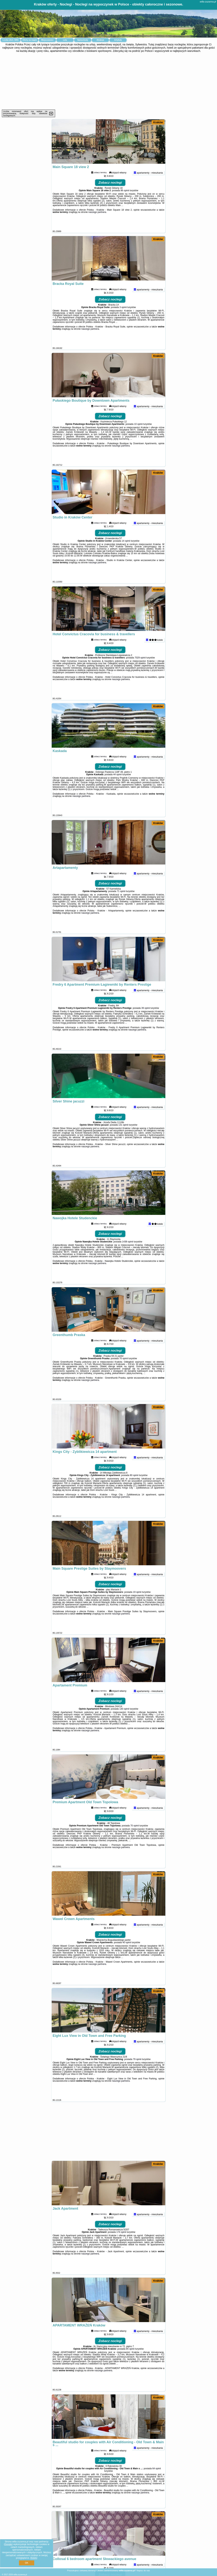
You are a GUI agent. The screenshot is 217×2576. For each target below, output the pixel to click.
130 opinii (124, 1721)
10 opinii (138, 436)
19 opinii (137, 1604)
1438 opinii (127, 1254)
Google (8, 2544)
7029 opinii (140, 670)
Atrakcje (100, 40)
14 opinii (126, 553)
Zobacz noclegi (110, 195)
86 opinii (125, 203)
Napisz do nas (143, 2570)
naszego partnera (97, 224)
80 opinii (134, 1487)
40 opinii (127, 1955)
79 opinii (137, 2071)
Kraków (158, 122)
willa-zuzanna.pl (208, 1)
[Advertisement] (108, 81)
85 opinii (130, 2361)
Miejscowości (47, 40)
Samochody (82, 40)
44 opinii (117, 787)
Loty (65, 40)
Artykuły (118, 40)
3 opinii (123, 319)
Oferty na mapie (29, 40)
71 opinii (121, 903)
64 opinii (156, 2481)
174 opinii (121, 2244)
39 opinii (145, 1020)
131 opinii (123, 1137)
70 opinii (123, 1371)
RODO (33, 2558)
